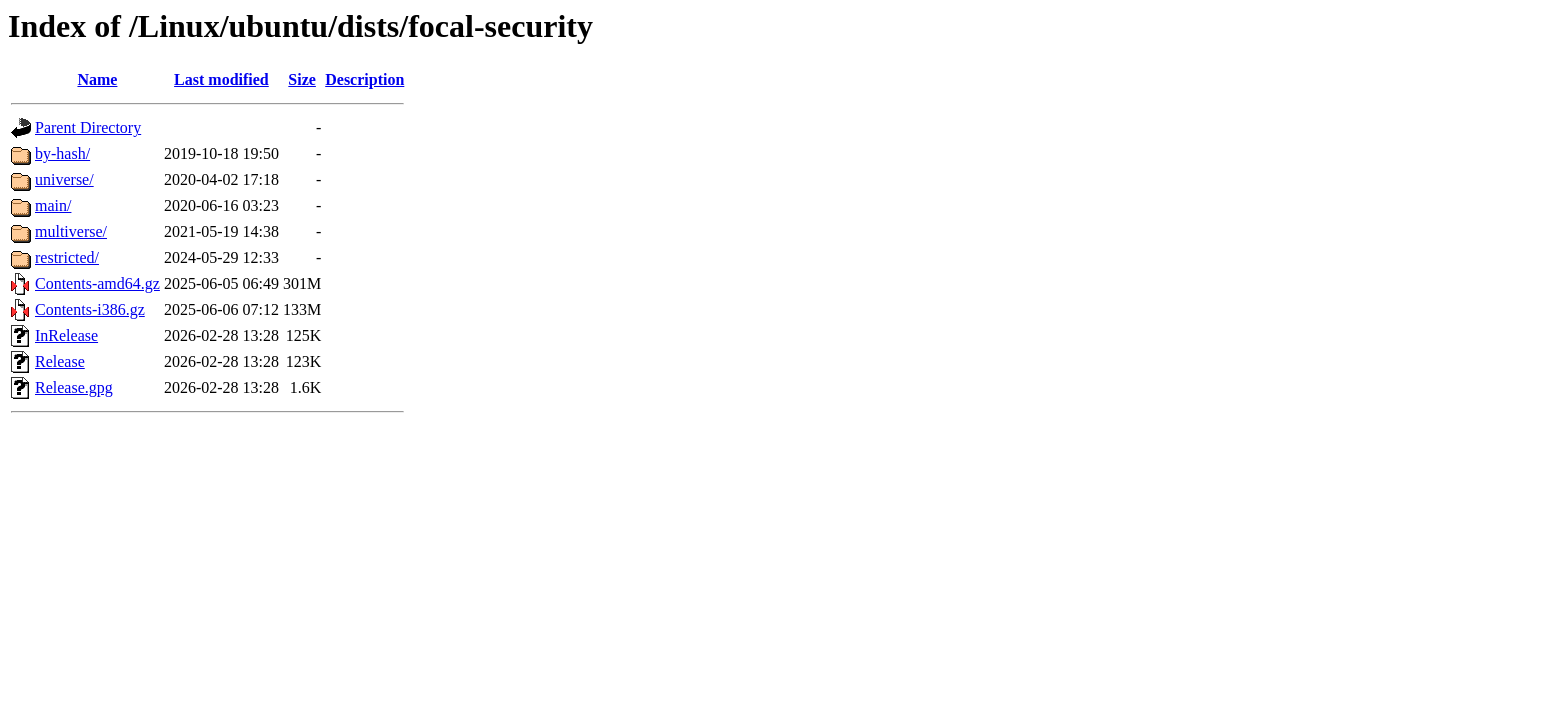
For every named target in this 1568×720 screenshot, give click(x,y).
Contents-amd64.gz (97, 283)
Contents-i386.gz (90, 309)
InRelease (66, 335)
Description (364, 79)
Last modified (221, 79)
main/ (53, 205)
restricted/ (67, 257)
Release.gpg (74, 387)
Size (302, 79)
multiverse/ (71, 231)
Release (60, 361)
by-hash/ (62, 153)
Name (97, 79)
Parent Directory (88, 127)
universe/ (64, 179)
